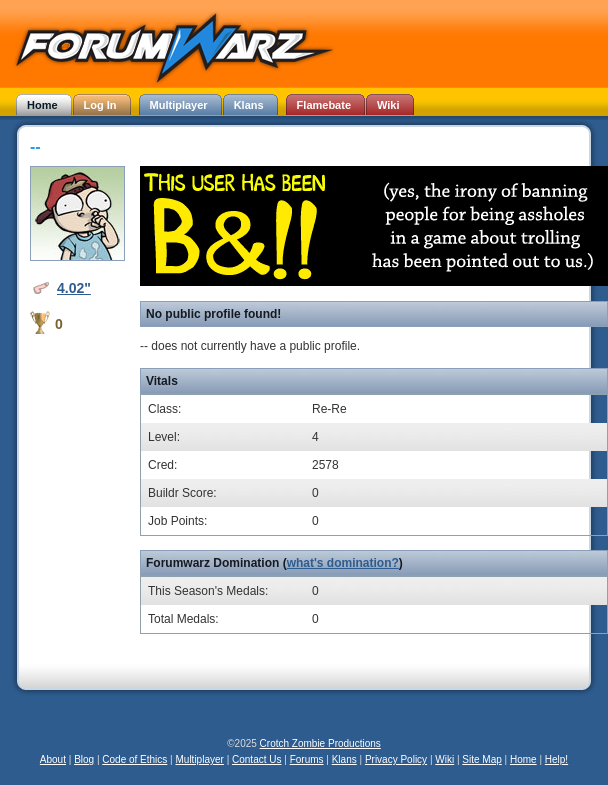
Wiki (444, 759)
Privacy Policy (396, 759)
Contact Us (256, 759)
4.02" (74, 288)
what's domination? (343, 563)
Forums (307, 759)
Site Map (481, 759)
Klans (344, 759)
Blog (84, 759)
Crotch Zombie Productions (320, 743)
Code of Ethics (134, 759)
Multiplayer (200, 759)
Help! (556, 759)
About (53, 759)
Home (523, 759)
